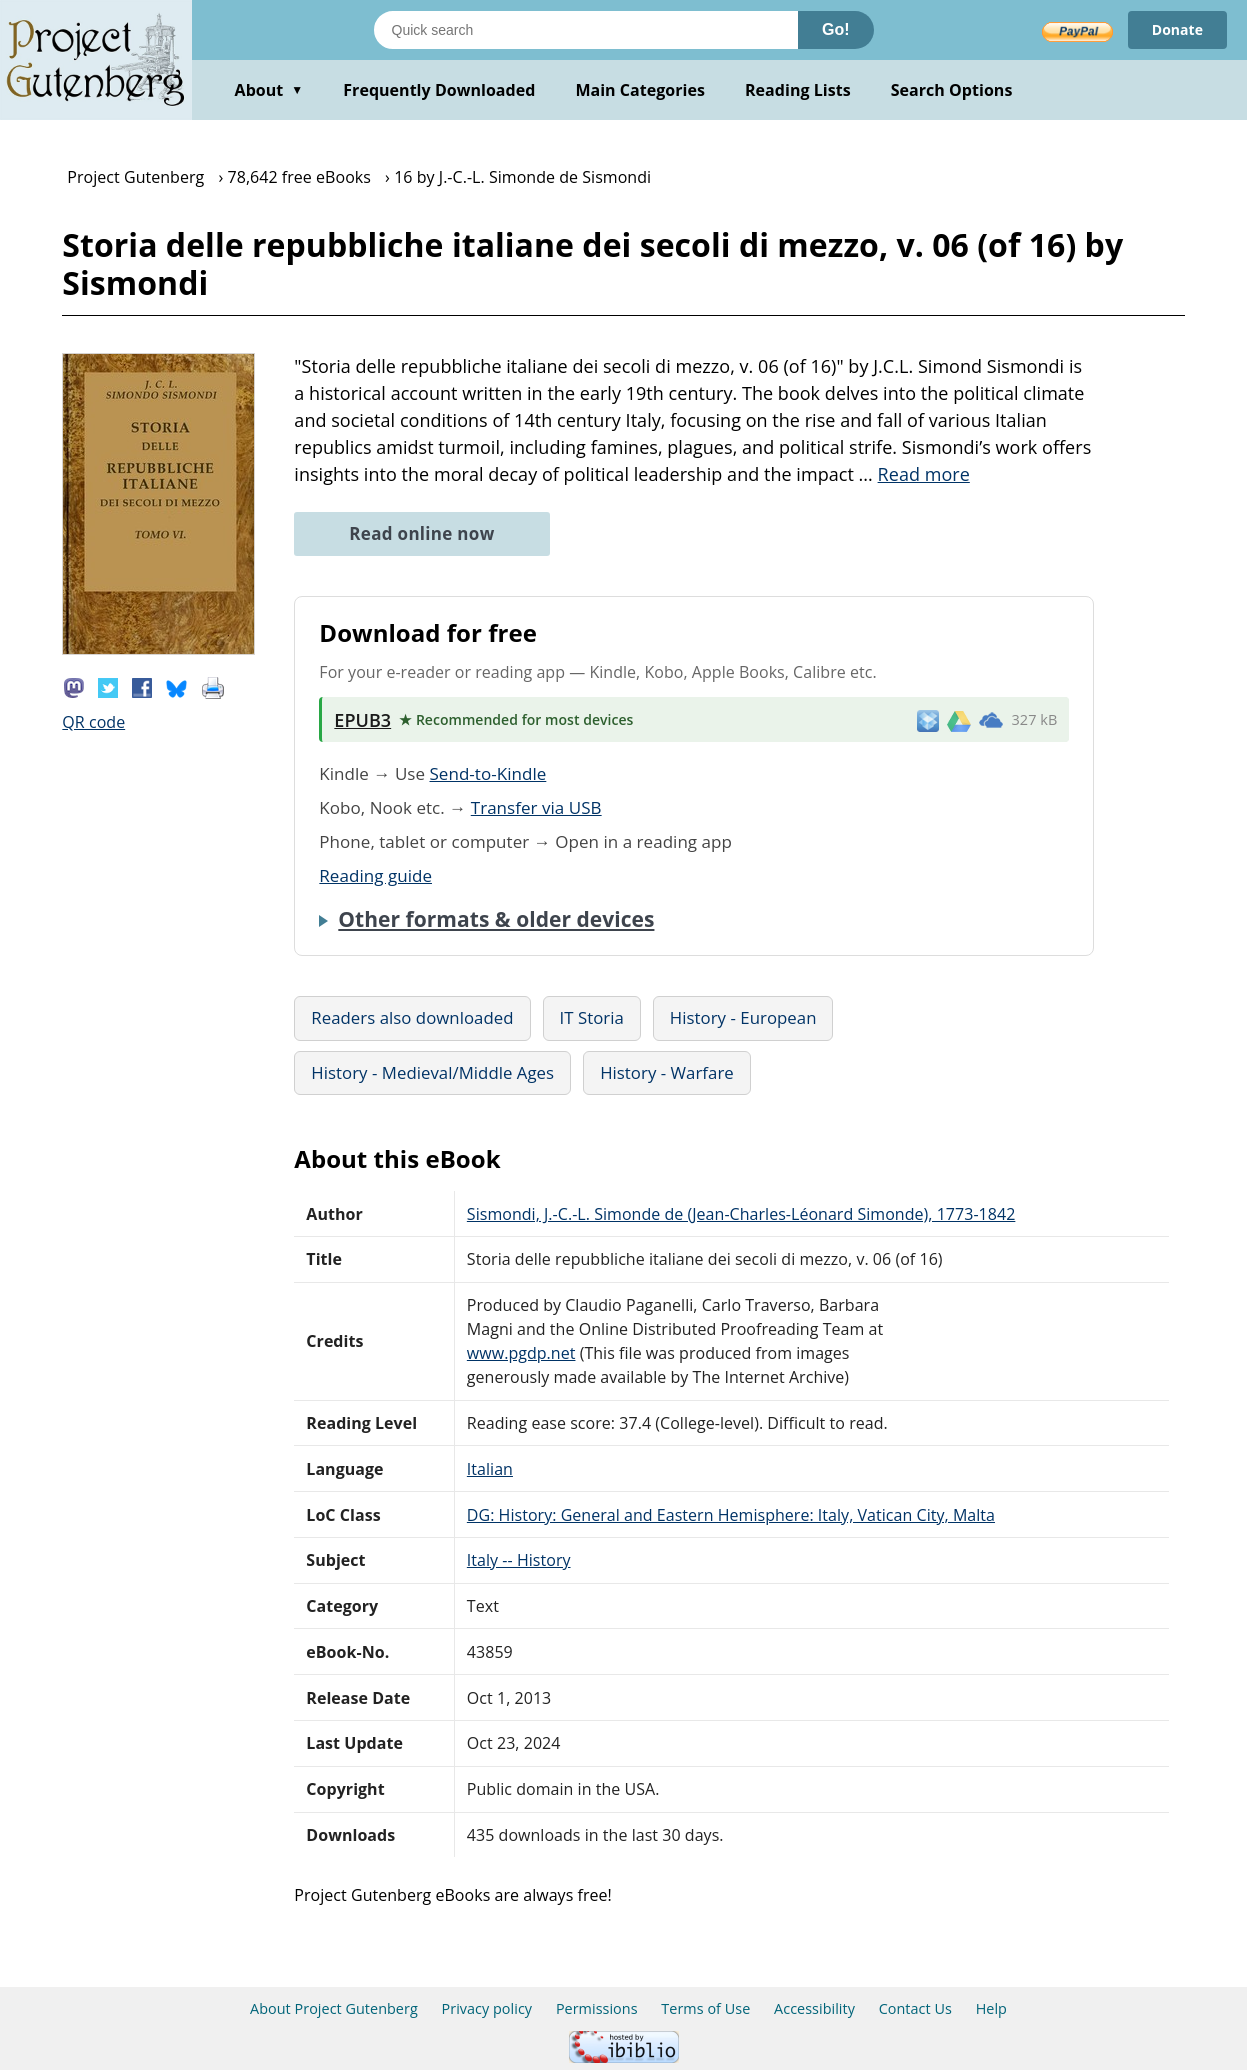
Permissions (597, 2008)
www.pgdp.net (521, 1353)
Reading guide (375, 875)
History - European (743, 1017)
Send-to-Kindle (488, 773)
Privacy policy (487, 2008)
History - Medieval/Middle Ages (432, 1072)
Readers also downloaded (412, 1017)
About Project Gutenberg (334, 2008)
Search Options (952, 90)
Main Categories (640, 90)
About (269, 90)
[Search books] (586, 30)
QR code (93, 722)
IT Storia (592, 1017)
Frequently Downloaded (439, 90)
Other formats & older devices (496, 919)
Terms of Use (705, 2008)
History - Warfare (667, 1072)
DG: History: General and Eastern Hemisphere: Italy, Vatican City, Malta (731, 1515)
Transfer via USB (536, 807)
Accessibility (814, 2008)
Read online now (421, 533)
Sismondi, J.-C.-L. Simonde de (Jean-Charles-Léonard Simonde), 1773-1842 (741, 1214)
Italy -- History (519, 1560)
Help (991, 2008)
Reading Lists (798, 90)
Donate (1177, 29)
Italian (490, 1469)
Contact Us (915, 2008)
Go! (836, 29)
